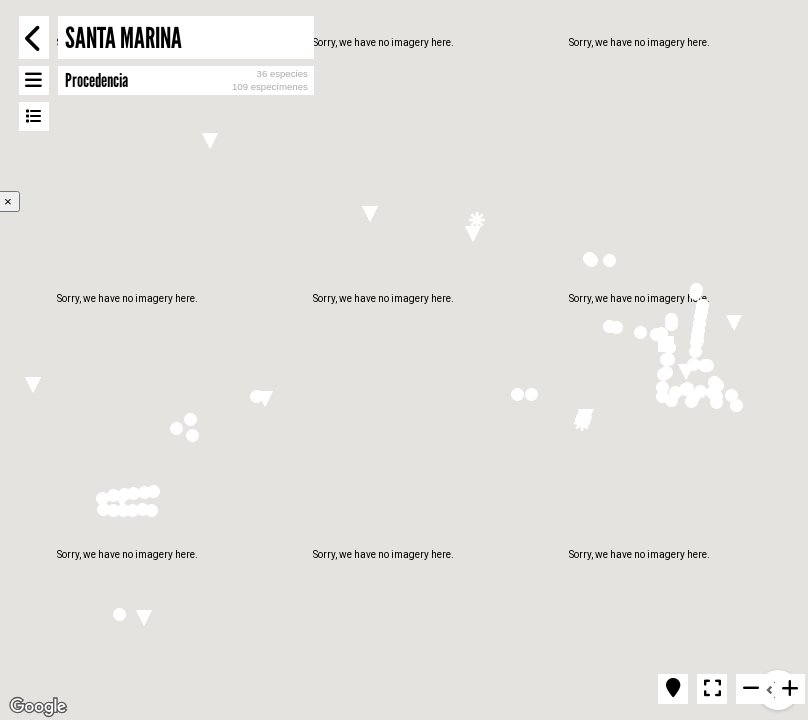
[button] (133, 493)
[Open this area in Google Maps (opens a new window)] (38, 707)
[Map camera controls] (778, 690)
